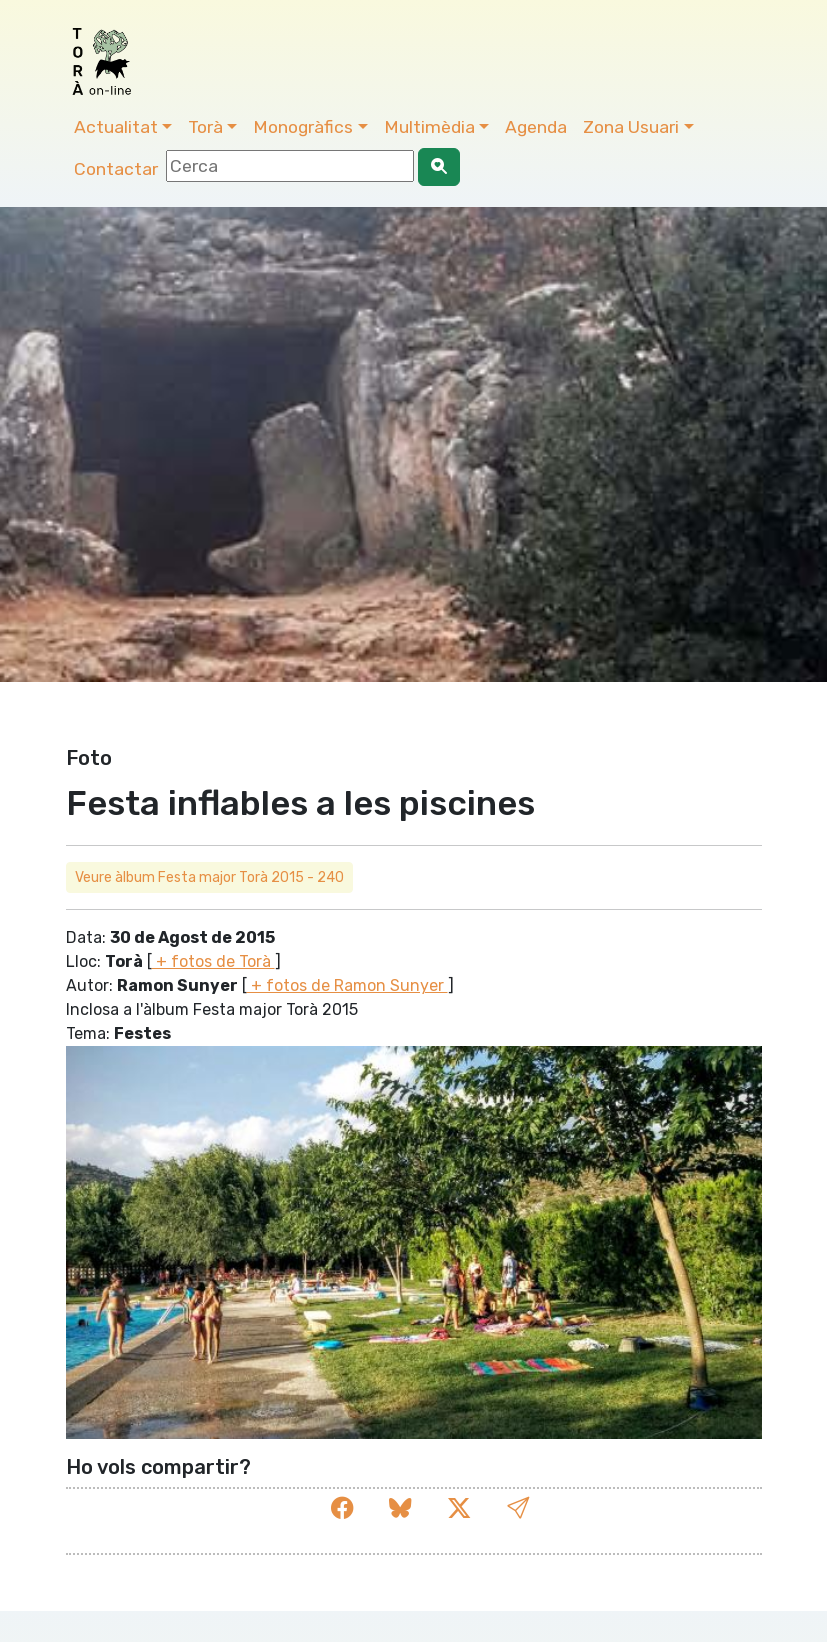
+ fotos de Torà (213, 961)
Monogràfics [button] (303, 127)
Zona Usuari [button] (631, 127)
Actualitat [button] (116, 127)
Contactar (116, 169)
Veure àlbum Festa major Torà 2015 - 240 (209, 877)
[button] (518, 1508)
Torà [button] (205, 127)
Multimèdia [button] (429, 127)
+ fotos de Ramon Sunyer (347, 985)
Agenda (536, 127)
